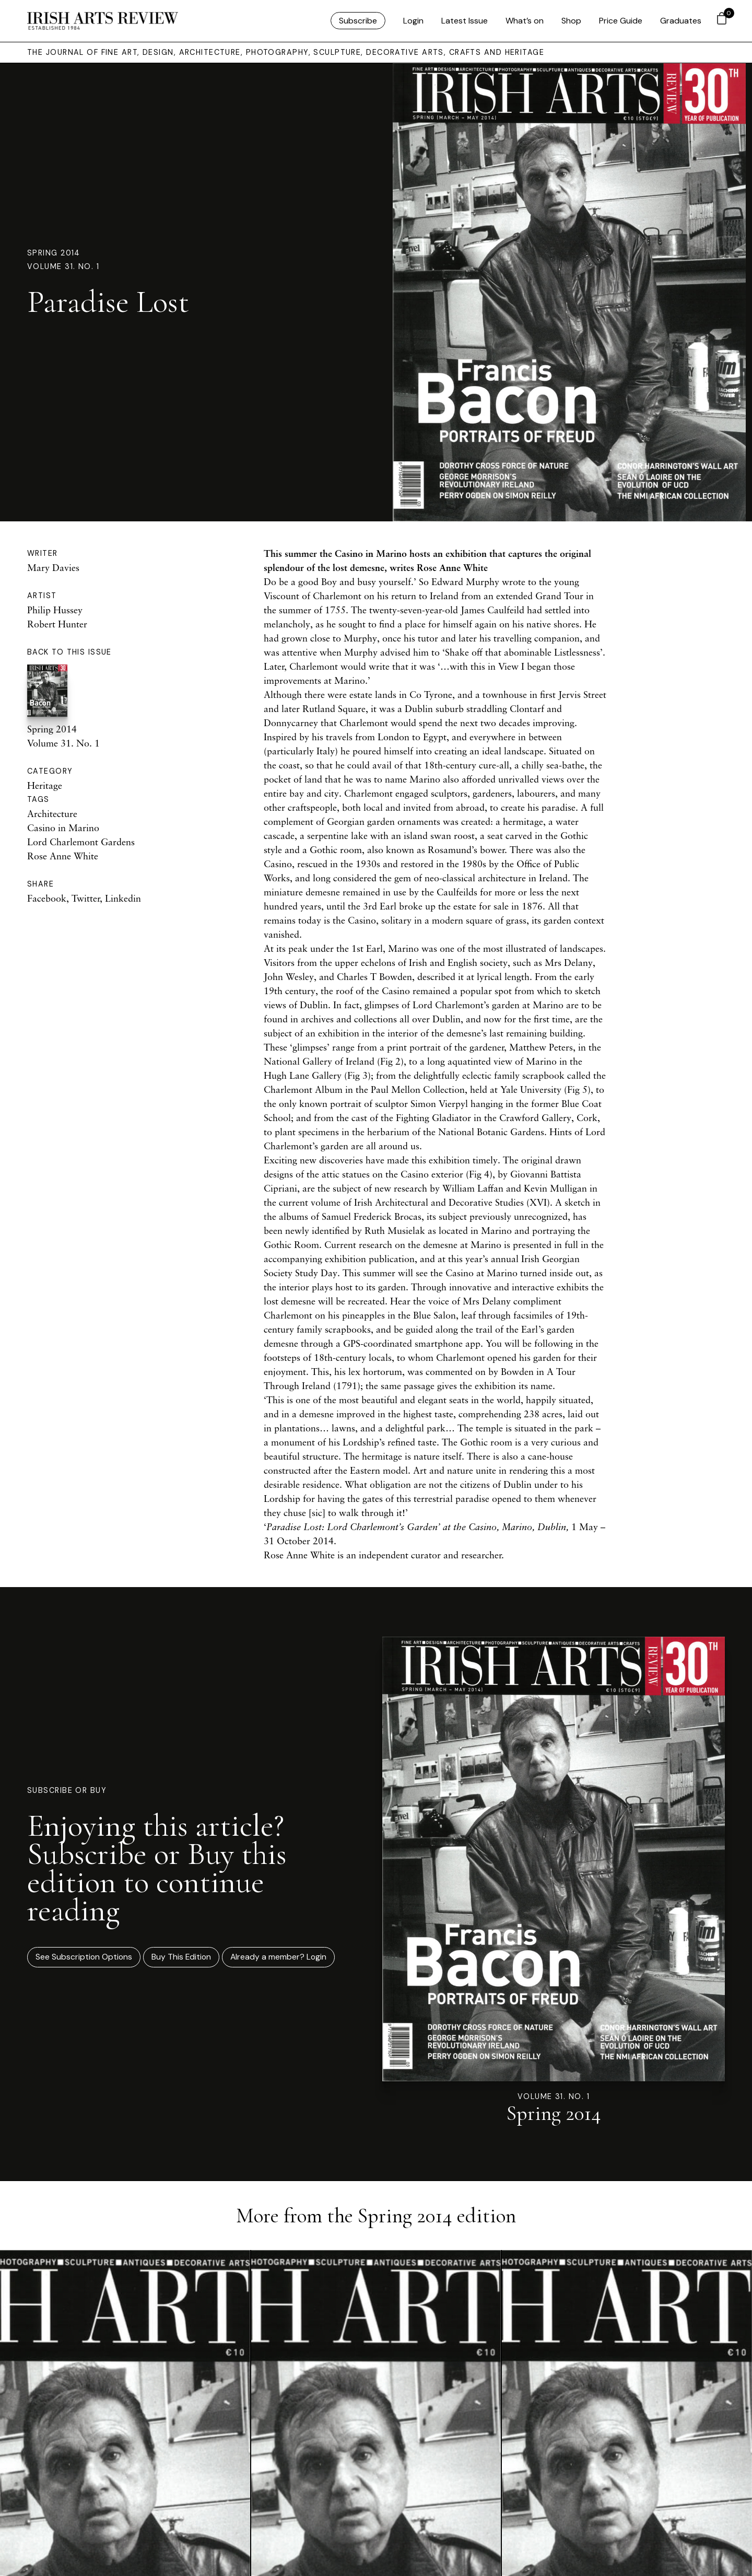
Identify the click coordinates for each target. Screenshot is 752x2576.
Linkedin (123, 898)
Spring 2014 (53, 252)
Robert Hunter (57, 624)
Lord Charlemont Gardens (81, 841)
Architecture (52, 813)
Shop (571, 20)
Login (413, 20)
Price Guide (620, 20)
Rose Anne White (62, 855)
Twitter (86, 898)
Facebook (46, 898)
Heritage (44, 785)
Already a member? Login (279, 1957)
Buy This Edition (181, 1957)
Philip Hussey (55, 609)
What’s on (525, 20)
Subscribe (358, 20)
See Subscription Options (84, 1957)
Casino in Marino (63, 827)
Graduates (680, 20)
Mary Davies (53, 567)
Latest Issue (464, 20)
